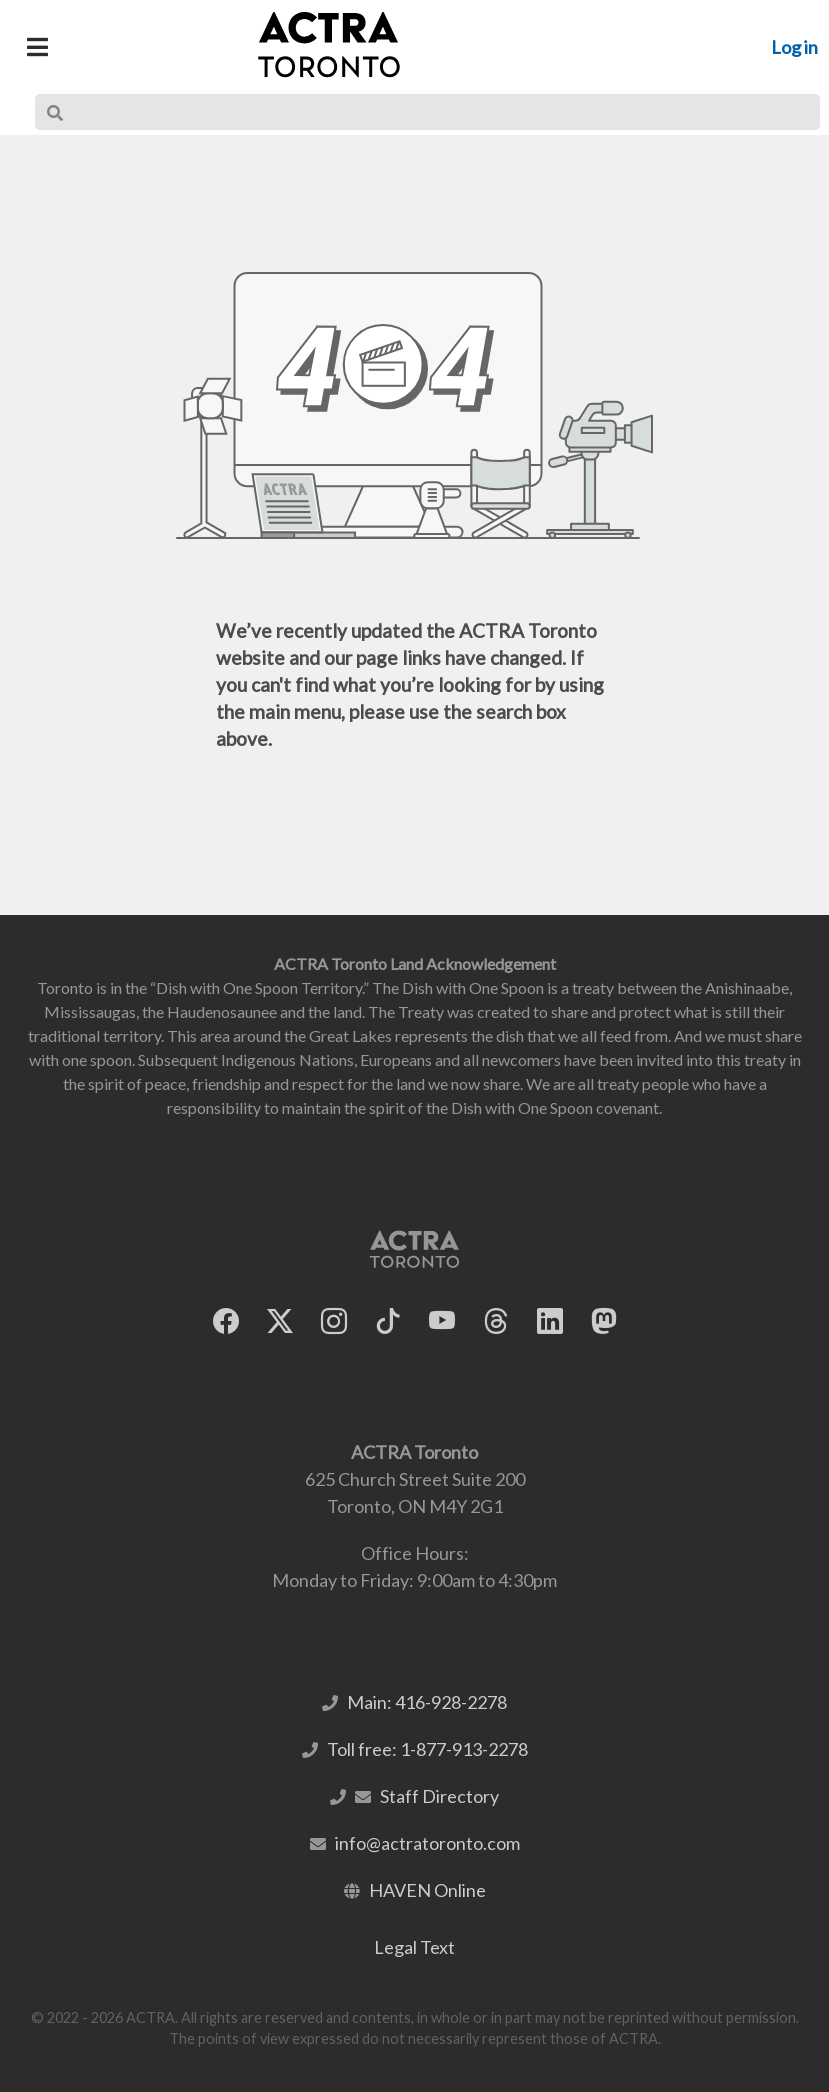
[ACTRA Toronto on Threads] (496, 1321)
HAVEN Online (427, 1890)
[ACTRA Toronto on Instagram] (334, 1321)
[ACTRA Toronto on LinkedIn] (550, 1321)
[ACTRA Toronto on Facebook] (226, 1321)
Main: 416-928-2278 (427, 1702)
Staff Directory (439, 1796)
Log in (794, 47)
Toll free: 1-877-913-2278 (427, 1749)
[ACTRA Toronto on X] (280, 1321)
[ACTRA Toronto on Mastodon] (604, 1321)
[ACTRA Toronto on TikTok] (388, 1321)
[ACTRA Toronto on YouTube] (442, 1321)
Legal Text (414, 1947)
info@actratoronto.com (427, 1843)
